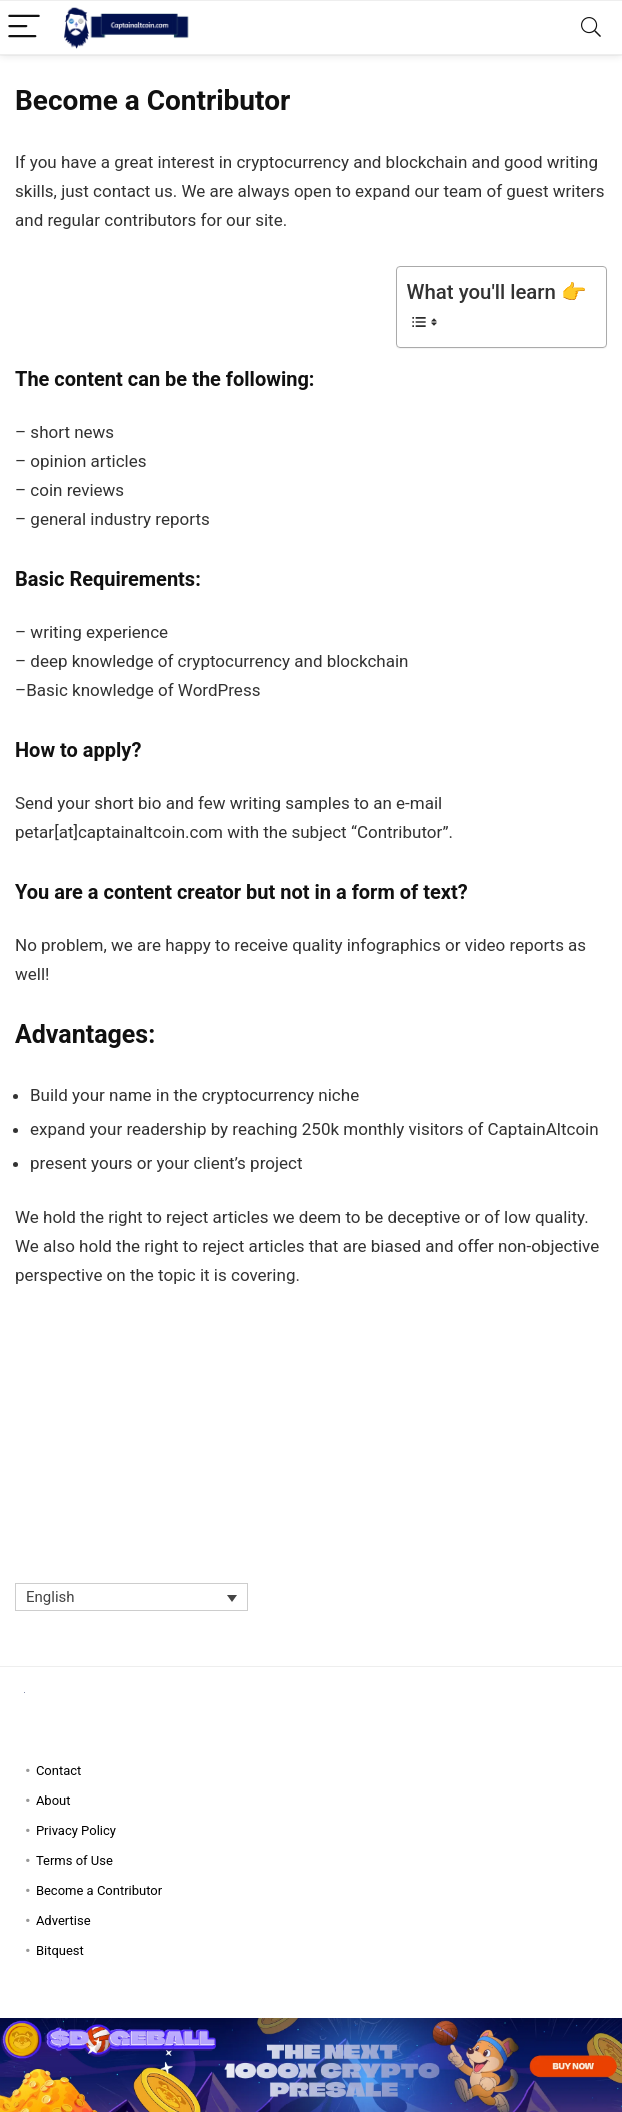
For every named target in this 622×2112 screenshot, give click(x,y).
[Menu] (24, 27)
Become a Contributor (99, 1890)
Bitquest (60, 1950)
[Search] (591, 27)
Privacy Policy (76, 1830)
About (53, 1800)
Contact (58, 1770)
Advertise (63, 1920)
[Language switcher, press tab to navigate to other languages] (131, 1597)
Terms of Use (74, 1860)
